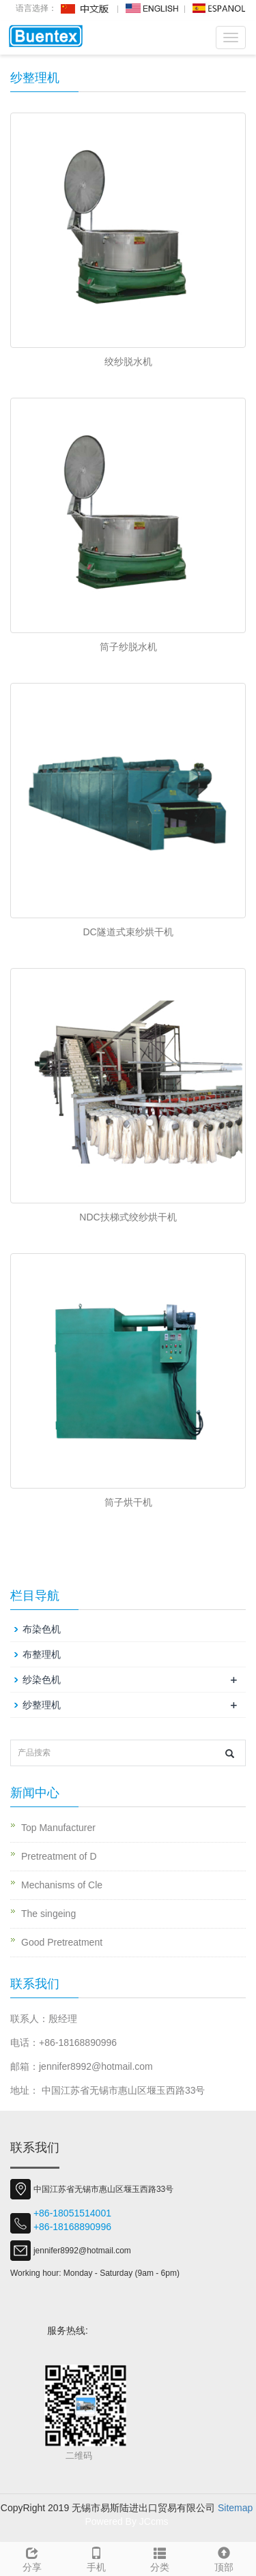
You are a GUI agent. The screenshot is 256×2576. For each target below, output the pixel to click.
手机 (96, 2558)
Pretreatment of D (59, 1856)
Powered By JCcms (128, 2521)
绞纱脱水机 (128, 361)
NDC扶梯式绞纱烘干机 (127, 1217)
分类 (160, 2558)
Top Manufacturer (58, 1827)
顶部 (224, 2558)
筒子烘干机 (128, 1502)
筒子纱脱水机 (128, 646)
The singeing (48, 1913)
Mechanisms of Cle (61, 1884)
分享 (32, 2558)
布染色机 (42, 1629)
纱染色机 (42, 1679)
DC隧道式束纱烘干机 (128, 931)
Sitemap (235, 2507)
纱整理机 (42, 1704)
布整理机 (42, 1654)
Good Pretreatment (61, 1942)
